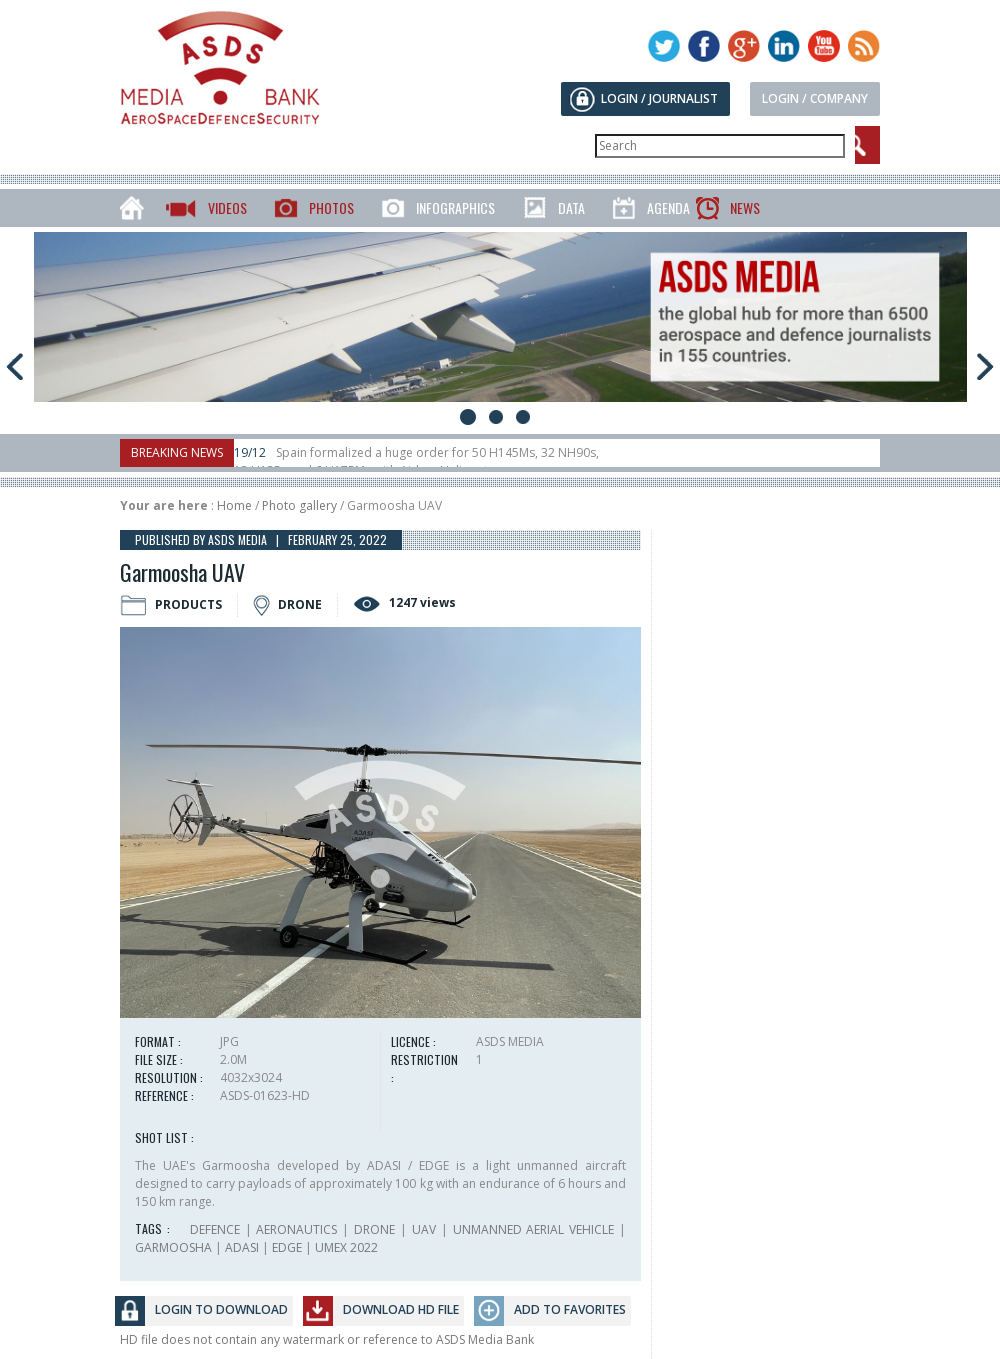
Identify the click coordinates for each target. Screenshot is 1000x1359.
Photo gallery (299, 505)
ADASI (242, 1247)
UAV (424, 1229)
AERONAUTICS (296, 1229)
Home (234, 505)
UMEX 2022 (346, 1247)
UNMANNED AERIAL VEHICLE (534, 1229)
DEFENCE (215, 1229)
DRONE (374, 1229)
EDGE (287, 1247)
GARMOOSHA (173, 1247)
